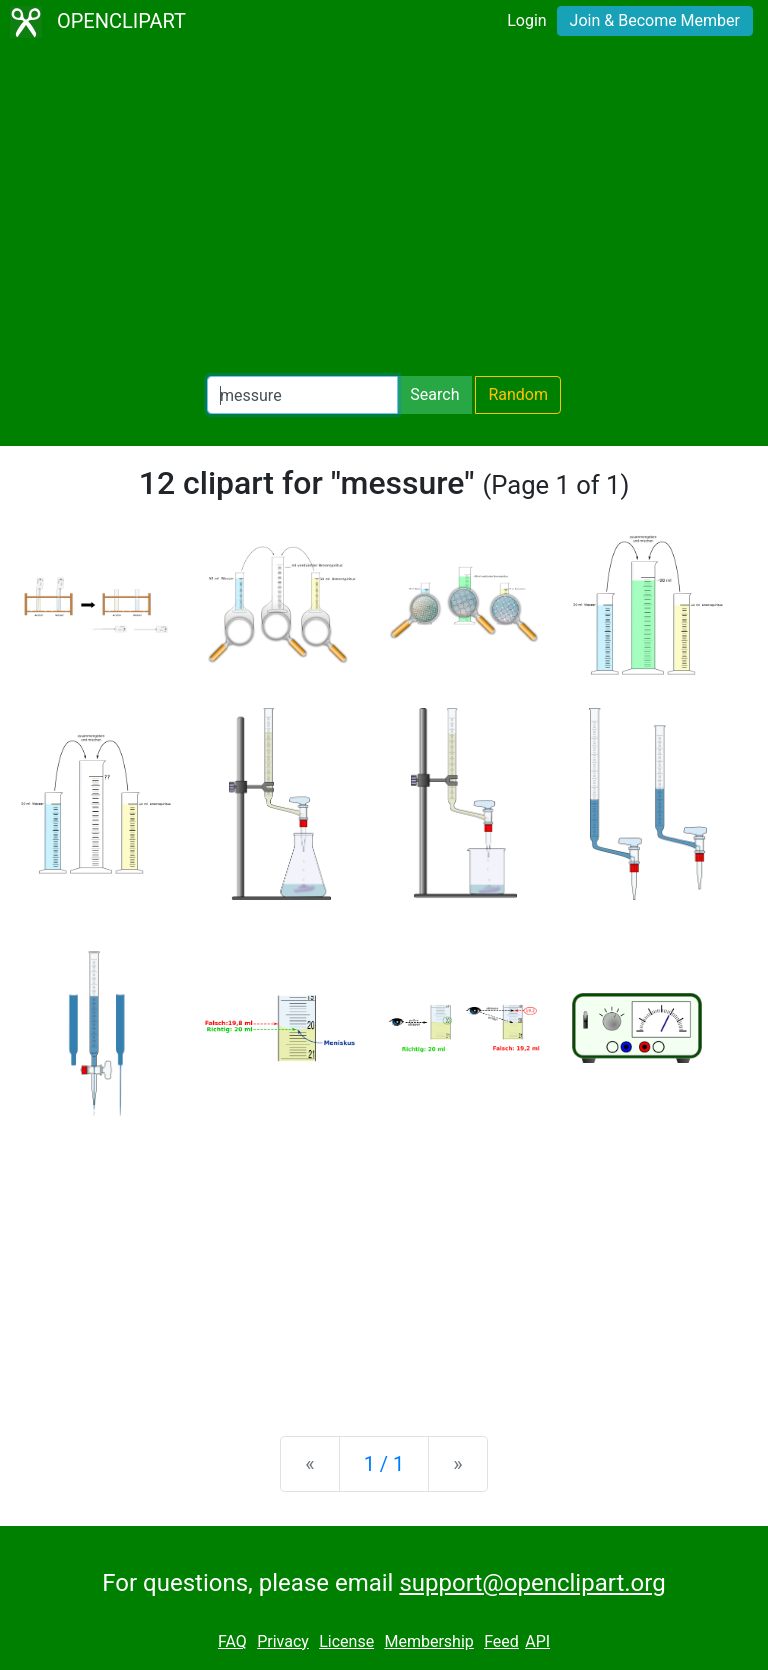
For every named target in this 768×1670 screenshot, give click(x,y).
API (537, 1641)
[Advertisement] (384, 210)
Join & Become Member (655, 20)
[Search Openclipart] (302, 395)
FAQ (232, 1641)
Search (434, 394)
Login (526, 20)
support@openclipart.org (532, 1583)
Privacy (283, 1641)
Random (518, 394)
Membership (428, 1641)
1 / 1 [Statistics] (384, 1464)
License (346, 1641)
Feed (501, 1641)
